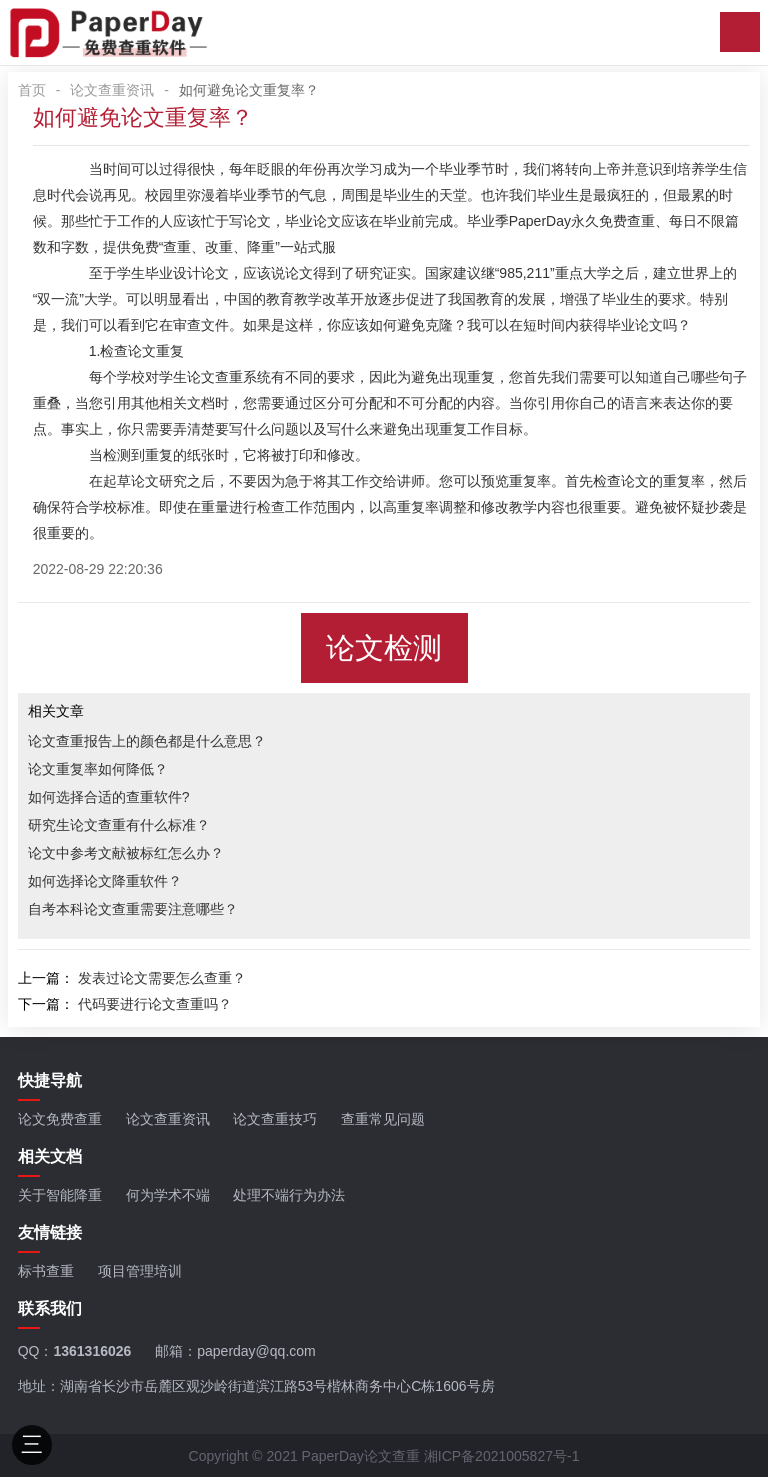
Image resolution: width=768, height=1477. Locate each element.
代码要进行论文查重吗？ (155, 1004)
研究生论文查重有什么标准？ (119, 825)
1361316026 (92, 1351)
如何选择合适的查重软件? (109, 797)
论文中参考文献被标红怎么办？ (126, 853)
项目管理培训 (140, 1271)
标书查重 (46, 1271)
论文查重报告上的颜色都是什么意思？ (147, 741)
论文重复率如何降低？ (98, 769)
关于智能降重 (60, 1195)
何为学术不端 (168, 1195)
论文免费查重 (60, 1119)
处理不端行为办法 (289, 1195)
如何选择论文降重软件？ (105, 881)
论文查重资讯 (112, 90)
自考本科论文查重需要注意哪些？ (133, 909)
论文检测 (384, 648)
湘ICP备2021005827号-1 (502, 1456)
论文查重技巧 (275, 1119)
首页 (32, 90)
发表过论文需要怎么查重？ (162, 978)
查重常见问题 (383, 1119)
